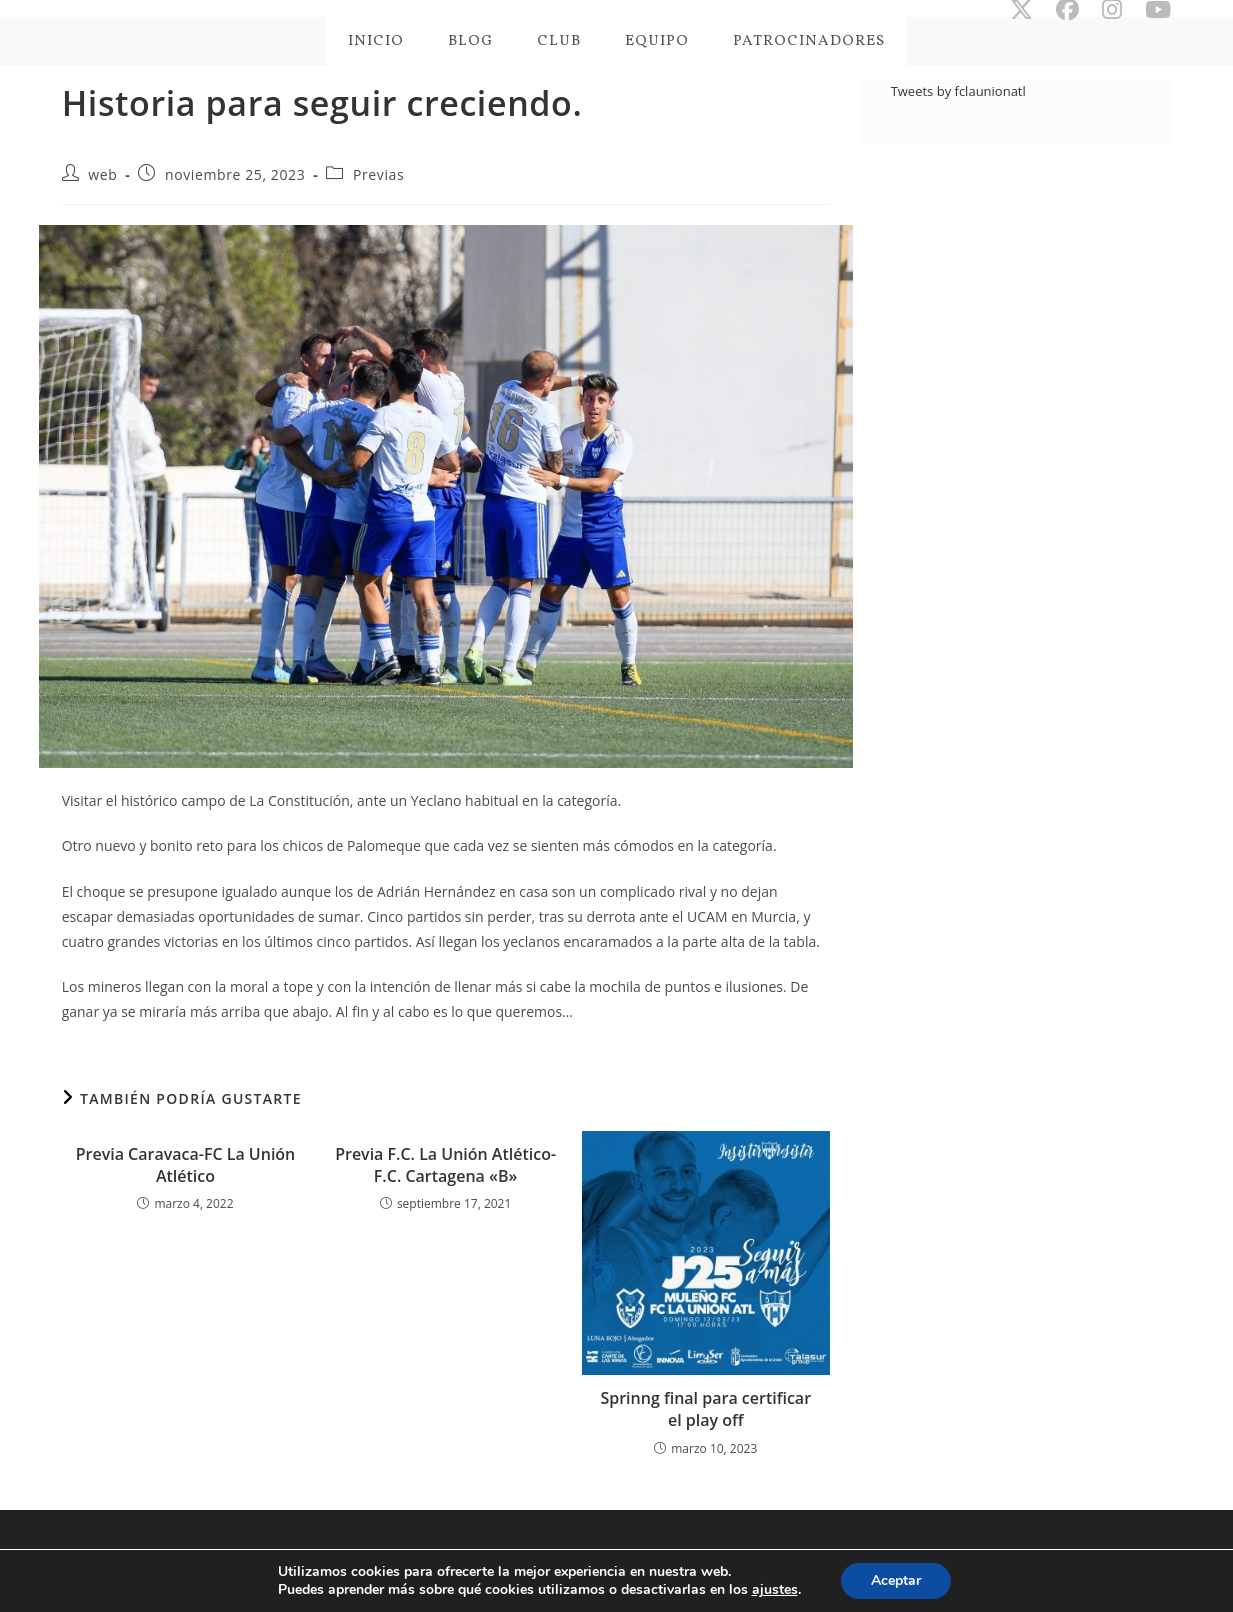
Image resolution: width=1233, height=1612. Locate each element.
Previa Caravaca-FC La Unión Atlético (186, 1165)
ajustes (775, 1590)
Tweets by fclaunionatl (958, 91)
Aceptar (896, 1580)
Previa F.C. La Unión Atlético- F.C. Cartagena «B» (445, 1165)
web (102, 174)
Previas (378, 174)
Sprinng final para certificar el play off (705, 1409)
